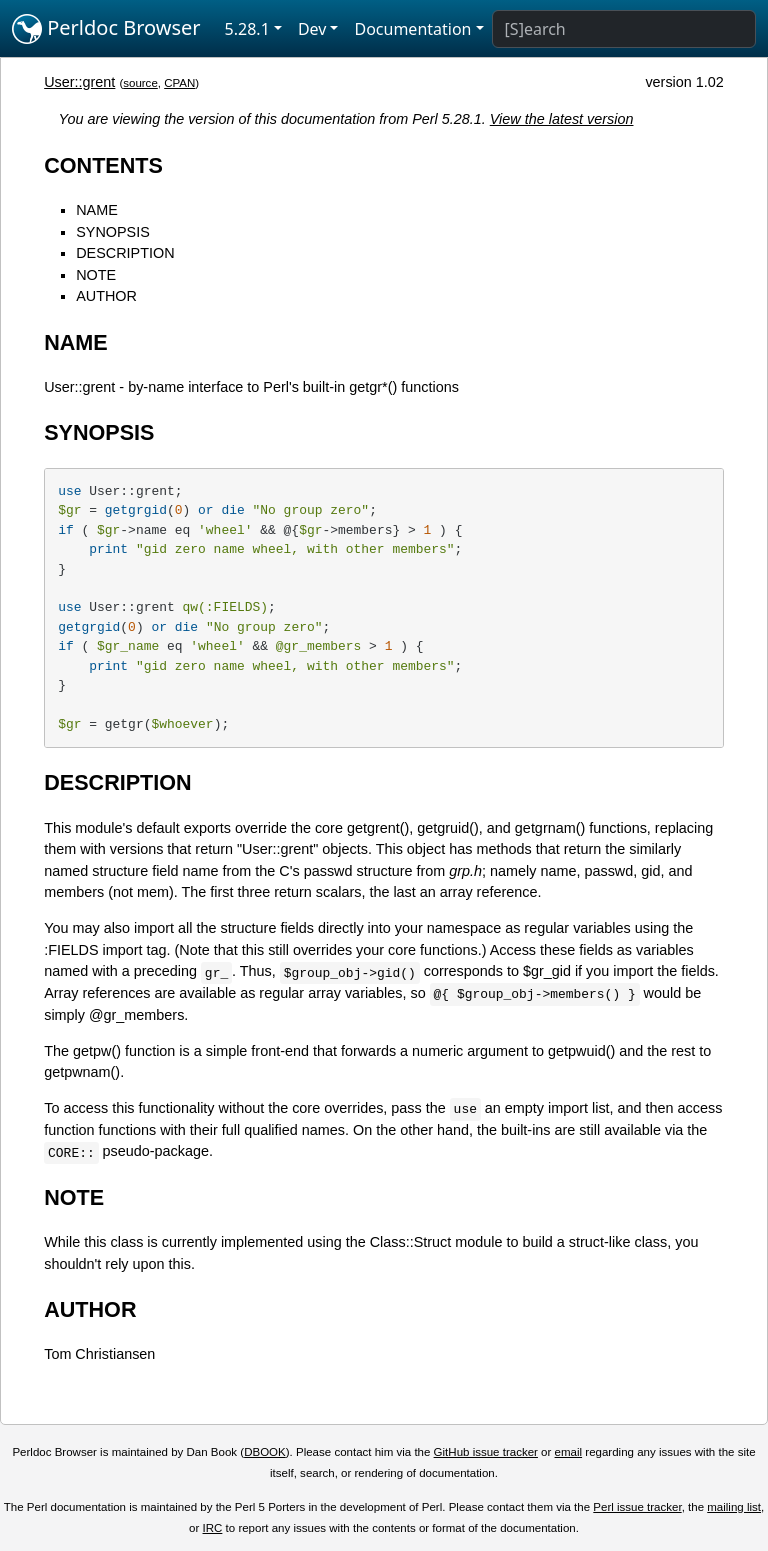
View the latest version (562, 119)
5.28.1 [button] (247, 29)
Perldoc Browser (106, 29)
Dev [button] (312, 29)
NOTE (96, 275)
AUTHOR (106, 296)
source (140, 83)
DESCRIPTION (125, 253)
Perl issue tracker (637, 1507)
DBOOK (265, 1452)
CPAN (179, 83)
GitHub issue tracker (486, 1452)
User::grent (79, 82)
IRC (213, 1528)
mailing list (734, 1507)
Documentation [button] (412, 29)
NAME (97, 210)
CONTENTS (103, 165)
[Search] (624, 29)
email (569, 1452)
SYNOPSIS (113, 232)
